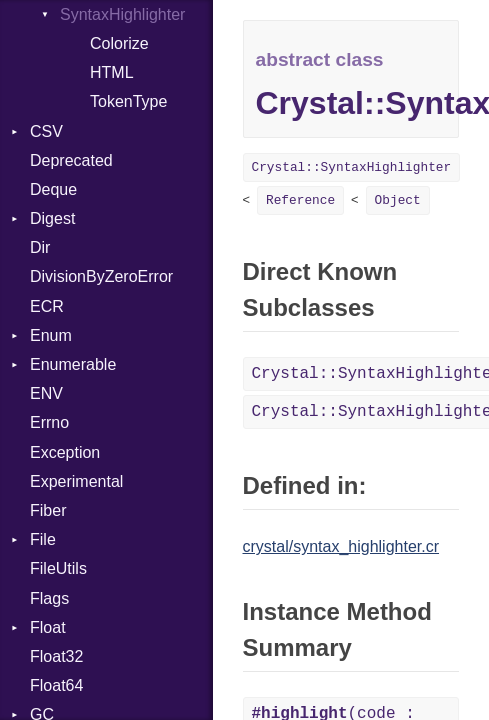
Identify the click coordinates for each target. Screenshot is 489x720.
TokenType (128, 101)
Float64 (56, 685)
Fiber (48, 510)
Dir (40, 247)
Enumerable (73, 364)
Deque (53, 189)
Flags (49, 598)
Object (398, 200)
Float (48, 627)
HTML (112, 72)
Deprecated (71, 160)
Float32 (56, 656)
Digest (52, 218)
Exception (65, 452)
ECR (47, 306)
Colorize (119, 43)
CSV (46, 131)
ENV (46, 393)
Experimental (76, 481)
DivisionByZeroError (101, 276)
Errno (49, 422)
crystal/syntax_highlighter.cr (341, 546)
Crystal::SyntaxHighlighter (352, 167)
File (43, 539)
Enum (51, 335)
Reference (300, 200)
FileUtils (58, 568)
